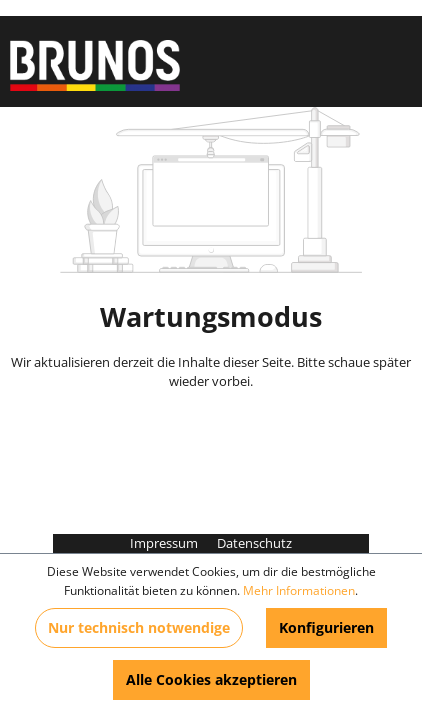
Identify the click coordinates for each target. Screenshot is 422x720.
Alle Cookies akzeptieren (211, 679)
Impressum (165, 543)
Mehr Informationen (299, 590)
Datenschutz (254, 543)
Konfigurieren (326, 627)
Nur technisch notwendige (139, 627)
